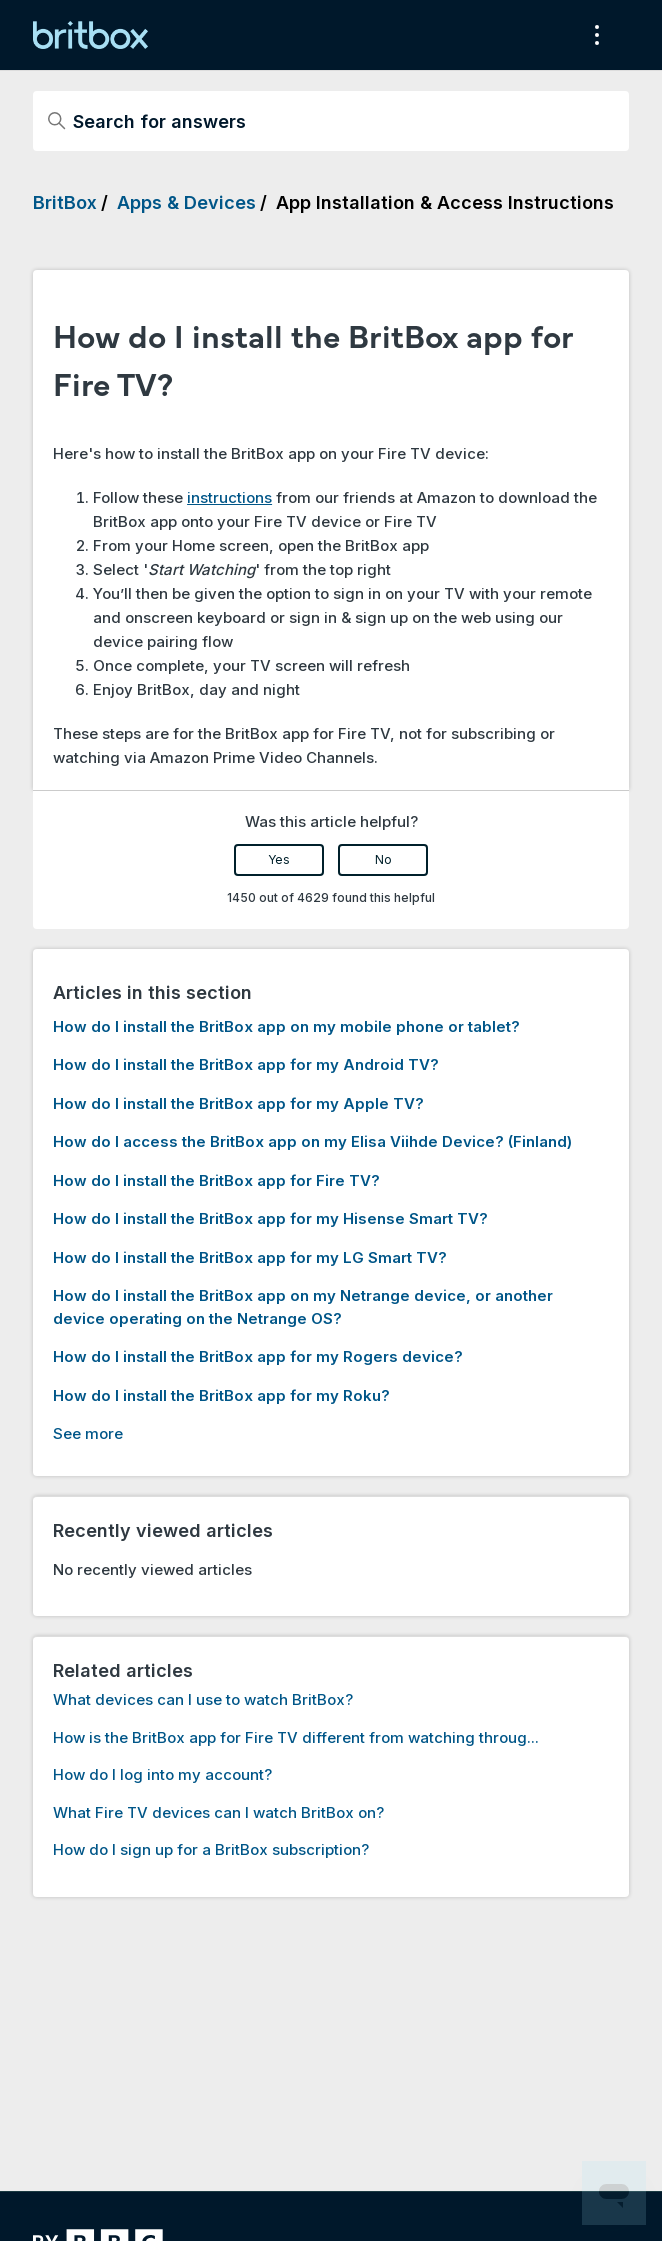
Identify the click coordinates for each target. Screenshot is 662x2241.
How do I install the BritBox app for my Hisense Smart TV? (270, 1218)
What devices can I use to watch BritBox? (203, 1699)
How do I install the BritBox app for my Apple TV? (238, 1103)
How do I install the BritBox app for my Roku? (221, 1395)
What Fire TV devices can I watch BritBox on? (218, 1812)
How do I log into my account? (162, 1774)
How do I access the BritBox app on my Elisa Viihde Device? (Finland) (312, 1141)
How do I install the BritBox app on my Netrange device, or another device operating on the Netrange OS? (303, 1307)
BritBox (65, 202)
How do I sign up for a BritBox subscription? (211, 1849)
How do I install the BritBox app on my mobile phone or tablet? (286, 1026)
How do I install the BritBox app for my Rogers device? (258, 1356)
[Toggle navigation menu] (593, 35)
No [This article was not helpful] (383, 859)
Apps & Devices (186, 202)
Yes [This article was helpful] (279, 859)
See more (88, 1433)
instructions (229, 497)
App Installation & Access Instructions (445, 202)
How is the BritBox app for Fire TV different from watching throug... (296, 1737)
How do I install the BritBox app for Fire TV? (216, 1180)
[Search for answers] (331, 121)
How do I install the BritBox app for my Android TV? (246, 1064)
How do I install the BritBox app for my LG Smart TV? (250, 1257)
